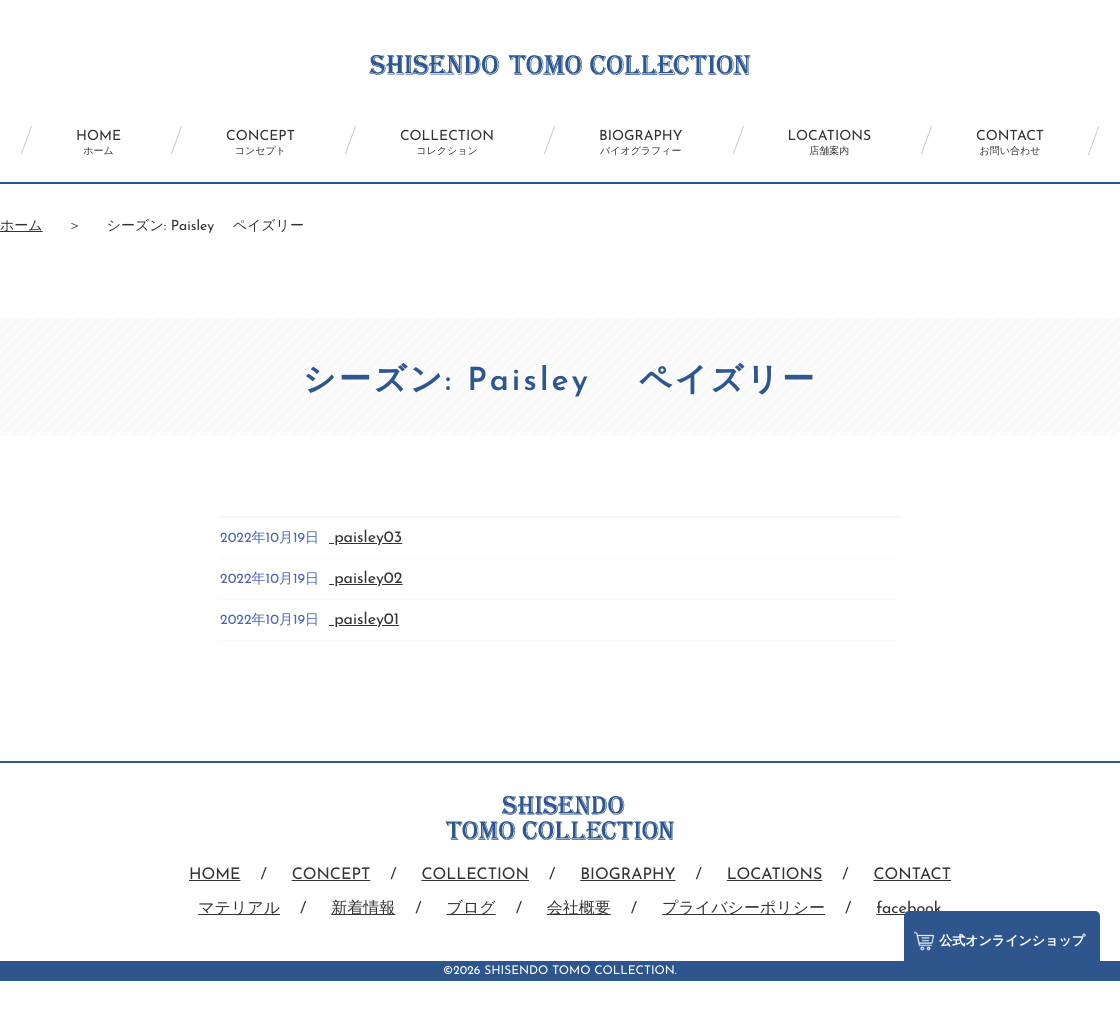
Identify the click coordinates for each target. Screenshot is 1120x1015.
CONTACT (1010, 143)
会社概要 (579, 909)
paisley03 (365, 538)
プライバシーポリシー (743, 909)
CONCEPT (260, 143)
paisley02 (365, 579)
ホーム (21, 226)
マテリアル (239, 909)
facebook (909, 909)
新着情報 (363, 909)
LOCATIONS (830, 143)
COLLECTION (447, 143)
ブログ (471, 909)
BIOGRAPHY (640, 143)
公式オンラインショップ (999, 941)
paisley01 (364, 620)
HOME (98, 143)
